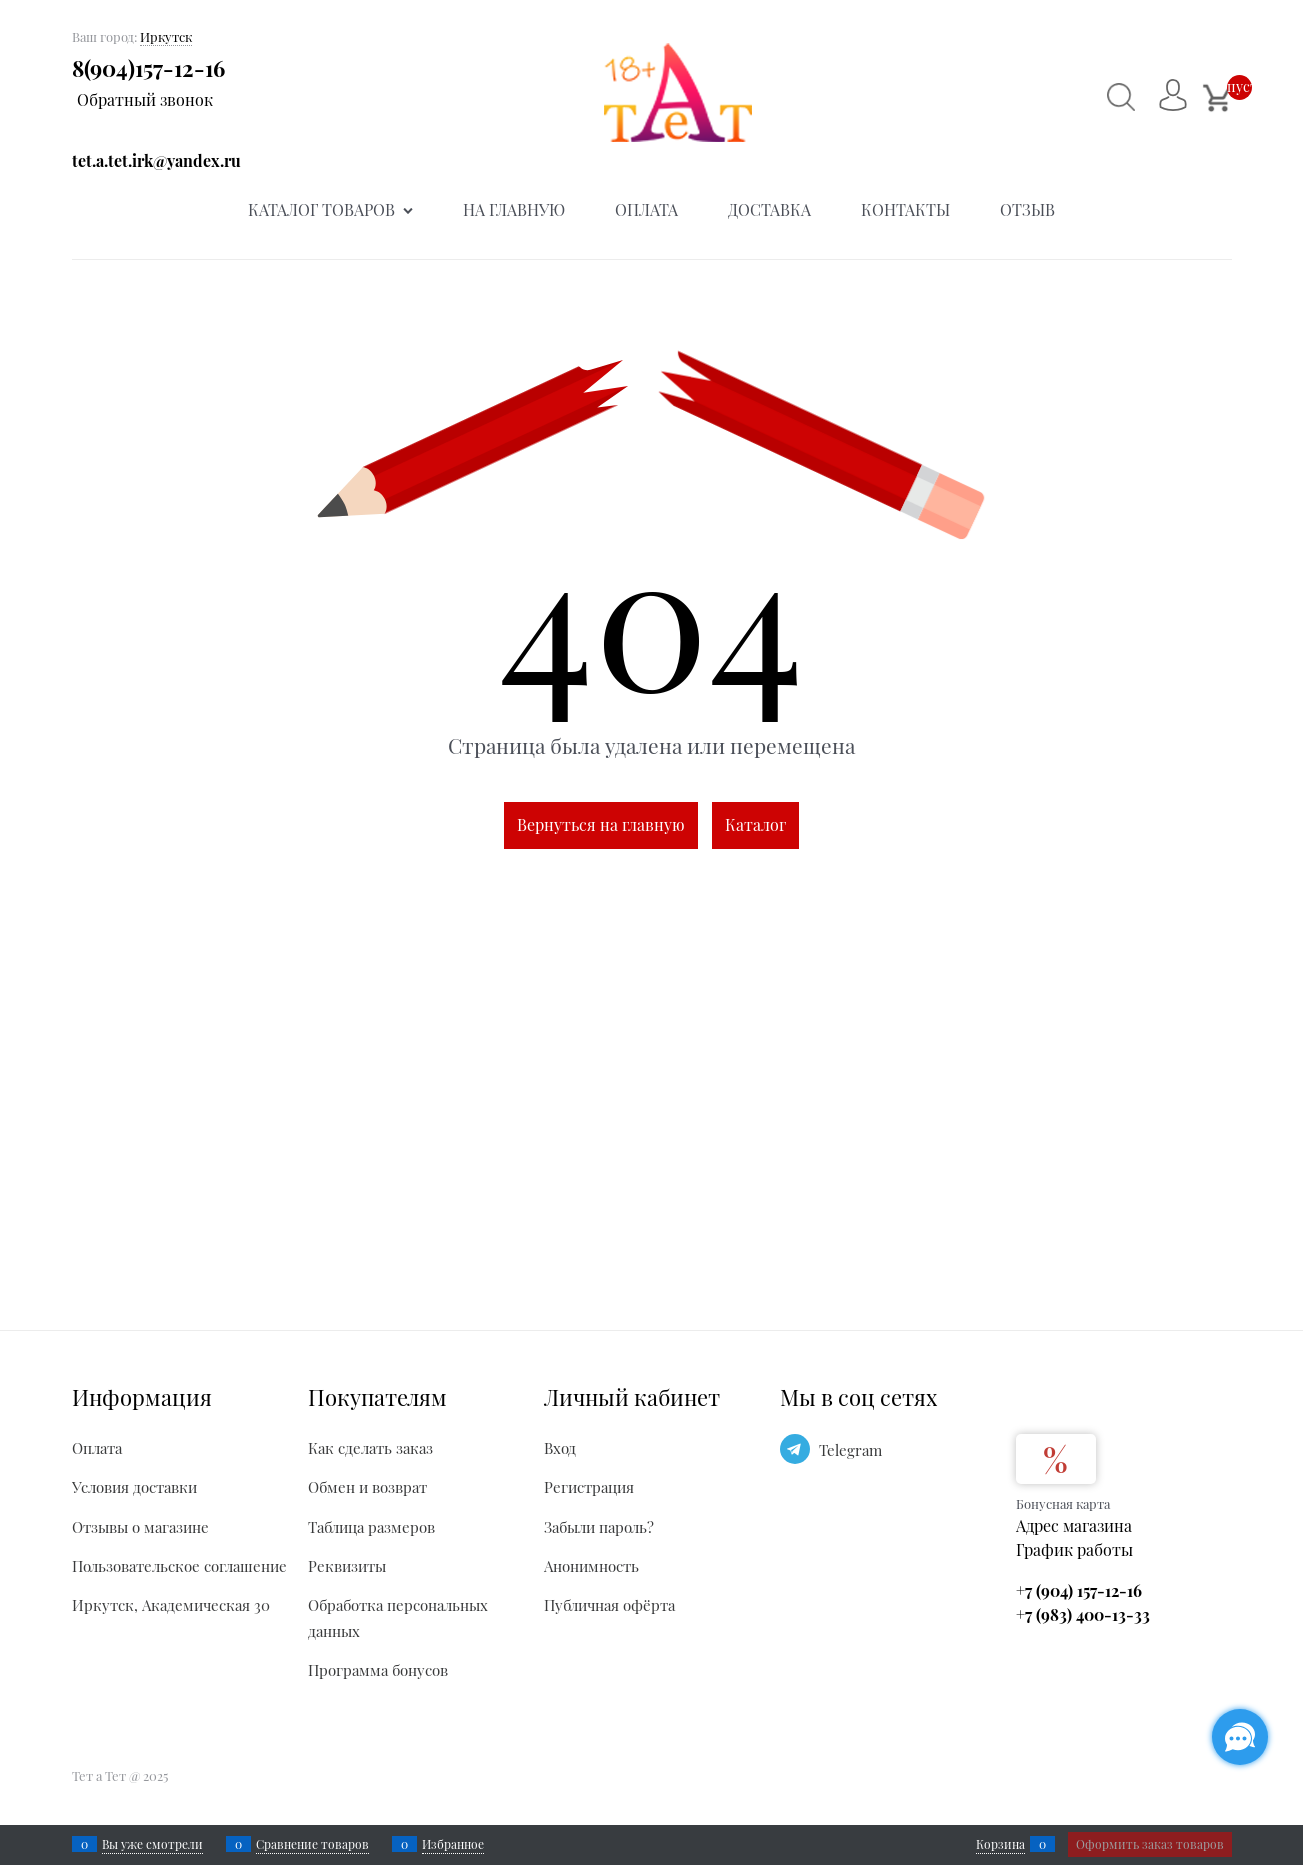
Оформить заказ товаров (1150, 1844)
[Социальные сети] (1240, 1737)
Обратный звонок (145, 99)
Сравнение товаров (312, 1844)
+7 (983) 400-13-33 (1083, 1614)
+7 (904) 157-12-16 (1079, 1590)
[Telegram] (795, 1449)
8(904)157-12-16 (148, 68)
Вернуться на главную (601, 824)
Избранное (453, 1844)
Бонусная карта (1063, 1503)
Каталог (755, 824)
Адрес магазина (1074, 1525)
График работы (1074, 1549)
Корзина (1000, 1844)
